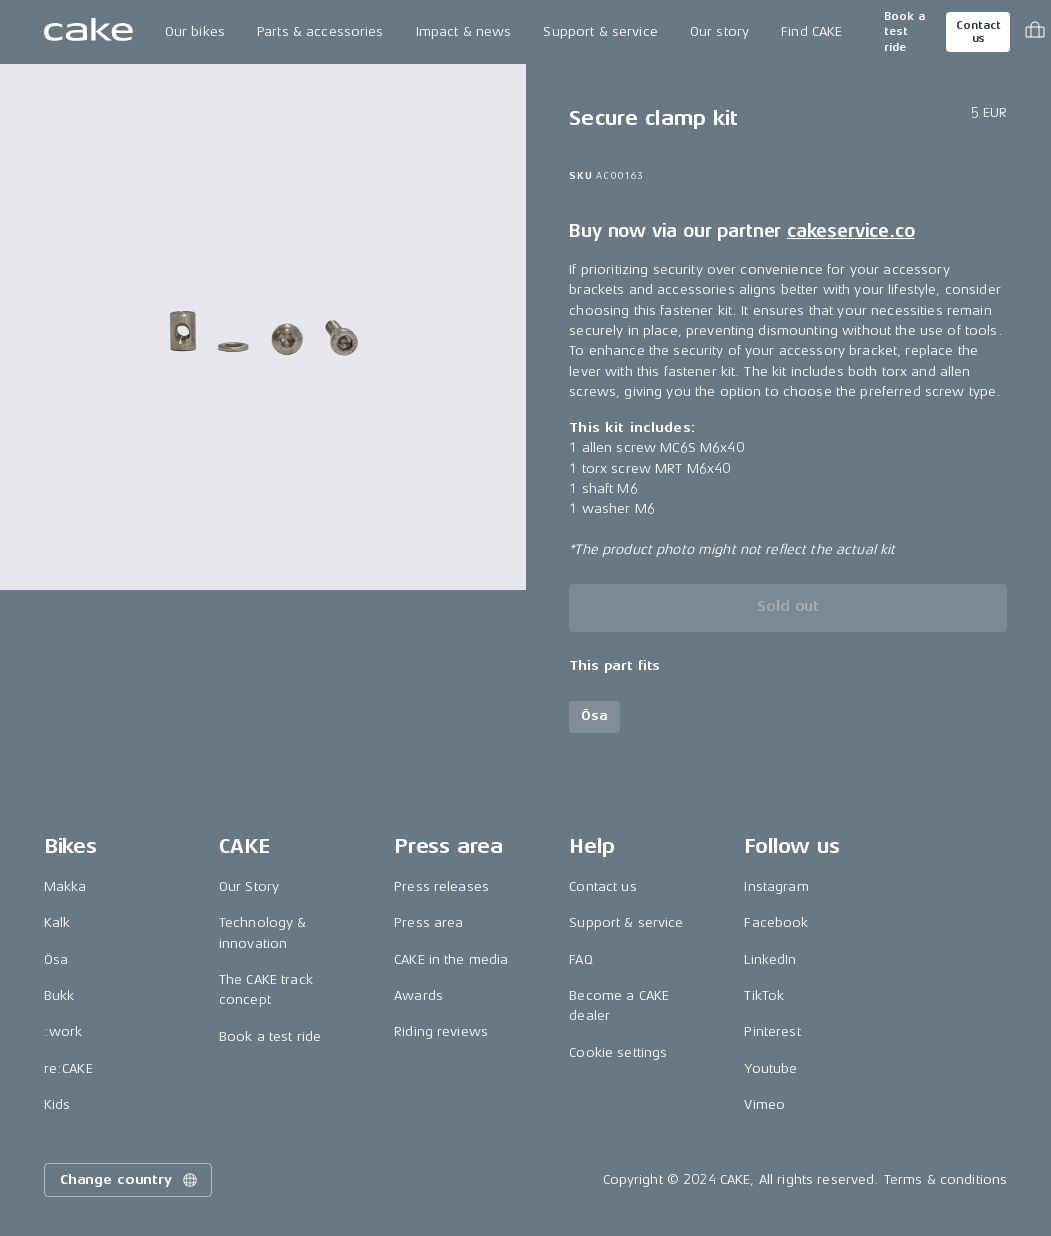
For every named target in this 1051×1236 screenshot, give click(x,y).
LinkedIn (770, 959)
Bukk (59, 995)
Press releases (441, 886)
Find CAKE (811, 31)
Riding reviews (441, 1031)
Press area (428, 922)
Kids (57, 1104)
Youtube (770, 1068)
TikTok (764, 995)
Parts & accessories (320, 31)
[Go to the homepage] (88, 32)
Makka (65, 886)
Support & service (600, 31)
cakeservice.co (850, 231)
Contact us (978, 32)
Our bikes (195, 31)
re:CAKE (68, 1068)
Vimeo (764, 1104)
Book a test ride (904, 32)
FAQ (580, 959)
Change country (130, 1180)
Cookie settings (618, 1052)
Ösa (56, 959)
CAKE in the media (451, 959)
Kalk (57, 922)
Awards (418, 995)
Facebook (776, 922)
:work (63, 1031)
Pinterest (772, 1031)
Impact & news (464, 31)
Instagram (776, 886)
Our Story (249, 886)
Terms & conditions (946, 1179)
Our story (719, 31)
